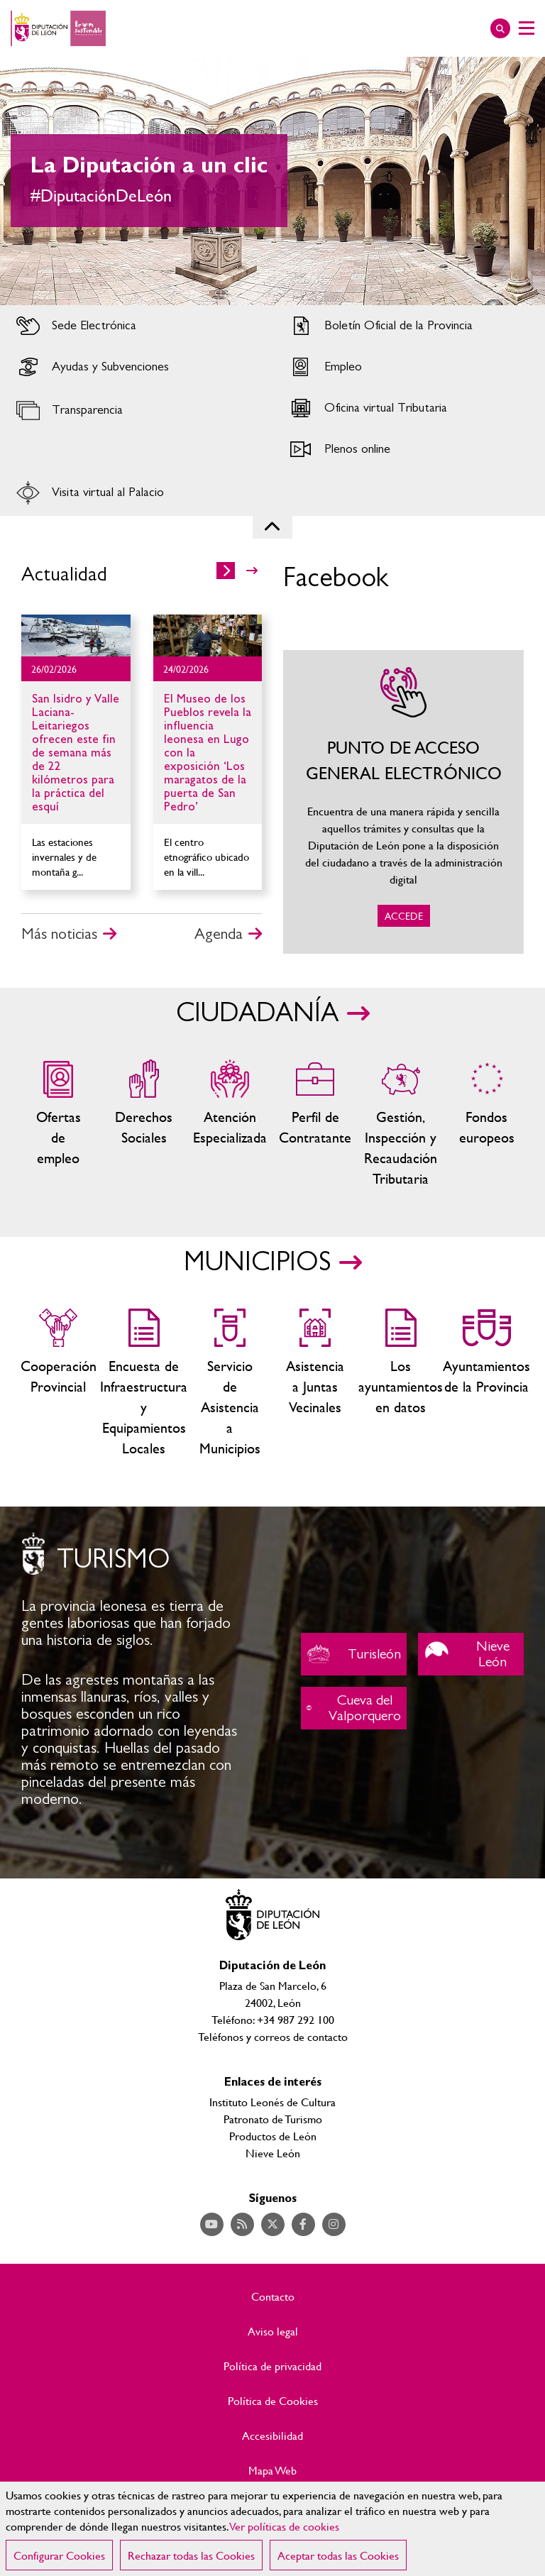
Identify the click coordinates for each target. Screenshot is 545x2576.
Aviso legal (273, 2331)
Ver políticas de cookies (284, 2526)
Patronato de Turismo (273, 2118)
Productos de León (272, 2136)
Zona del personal (315, 1124)
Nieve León (471, 1654)
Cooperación (58, 1383)
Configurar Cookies (59, 2555)
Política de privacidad (272, 2366)
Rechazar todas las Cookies (191, 2555)
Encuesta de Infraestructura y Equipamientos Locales (144, 1383)
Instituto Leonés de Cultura (272, 2101)
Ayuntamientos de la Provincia (486, 1383)
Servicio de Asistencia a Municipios (229, 1383)
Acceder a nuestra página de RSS (242, 2224)
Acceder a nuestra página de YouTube (212, 2224)
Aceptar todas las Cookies (338, 2555)
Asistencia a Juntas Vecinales (315, 1383)
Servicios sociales (144, 1124)
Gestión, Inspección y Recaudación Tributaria (401, 1124)
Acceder (136, 325)
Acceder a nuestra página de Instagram (334, 2224)
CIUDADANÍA (257, 1013)
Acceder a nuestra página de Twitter (273, 2224)
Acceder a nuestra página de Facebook (303, 2224)
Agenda (218, 934)
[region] (272, 2529)
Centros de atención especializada (229, 1124)
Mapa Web (272, 2470)
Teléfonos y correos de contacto (273, 2036)
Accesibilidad (272, 2435)
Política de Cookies (273, 2400)
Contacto (272, 2296)
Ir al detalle (76, 635)
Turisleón (354, 1654)
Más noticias (59, 934)
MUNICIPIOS (257, 1262)
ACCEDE (403, 802)
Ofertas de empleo (58, 1124)
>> (252, 570)
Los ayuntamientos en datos (401, 1383)
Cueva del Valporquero (354, 1708)
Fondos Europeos (486, 1124)
